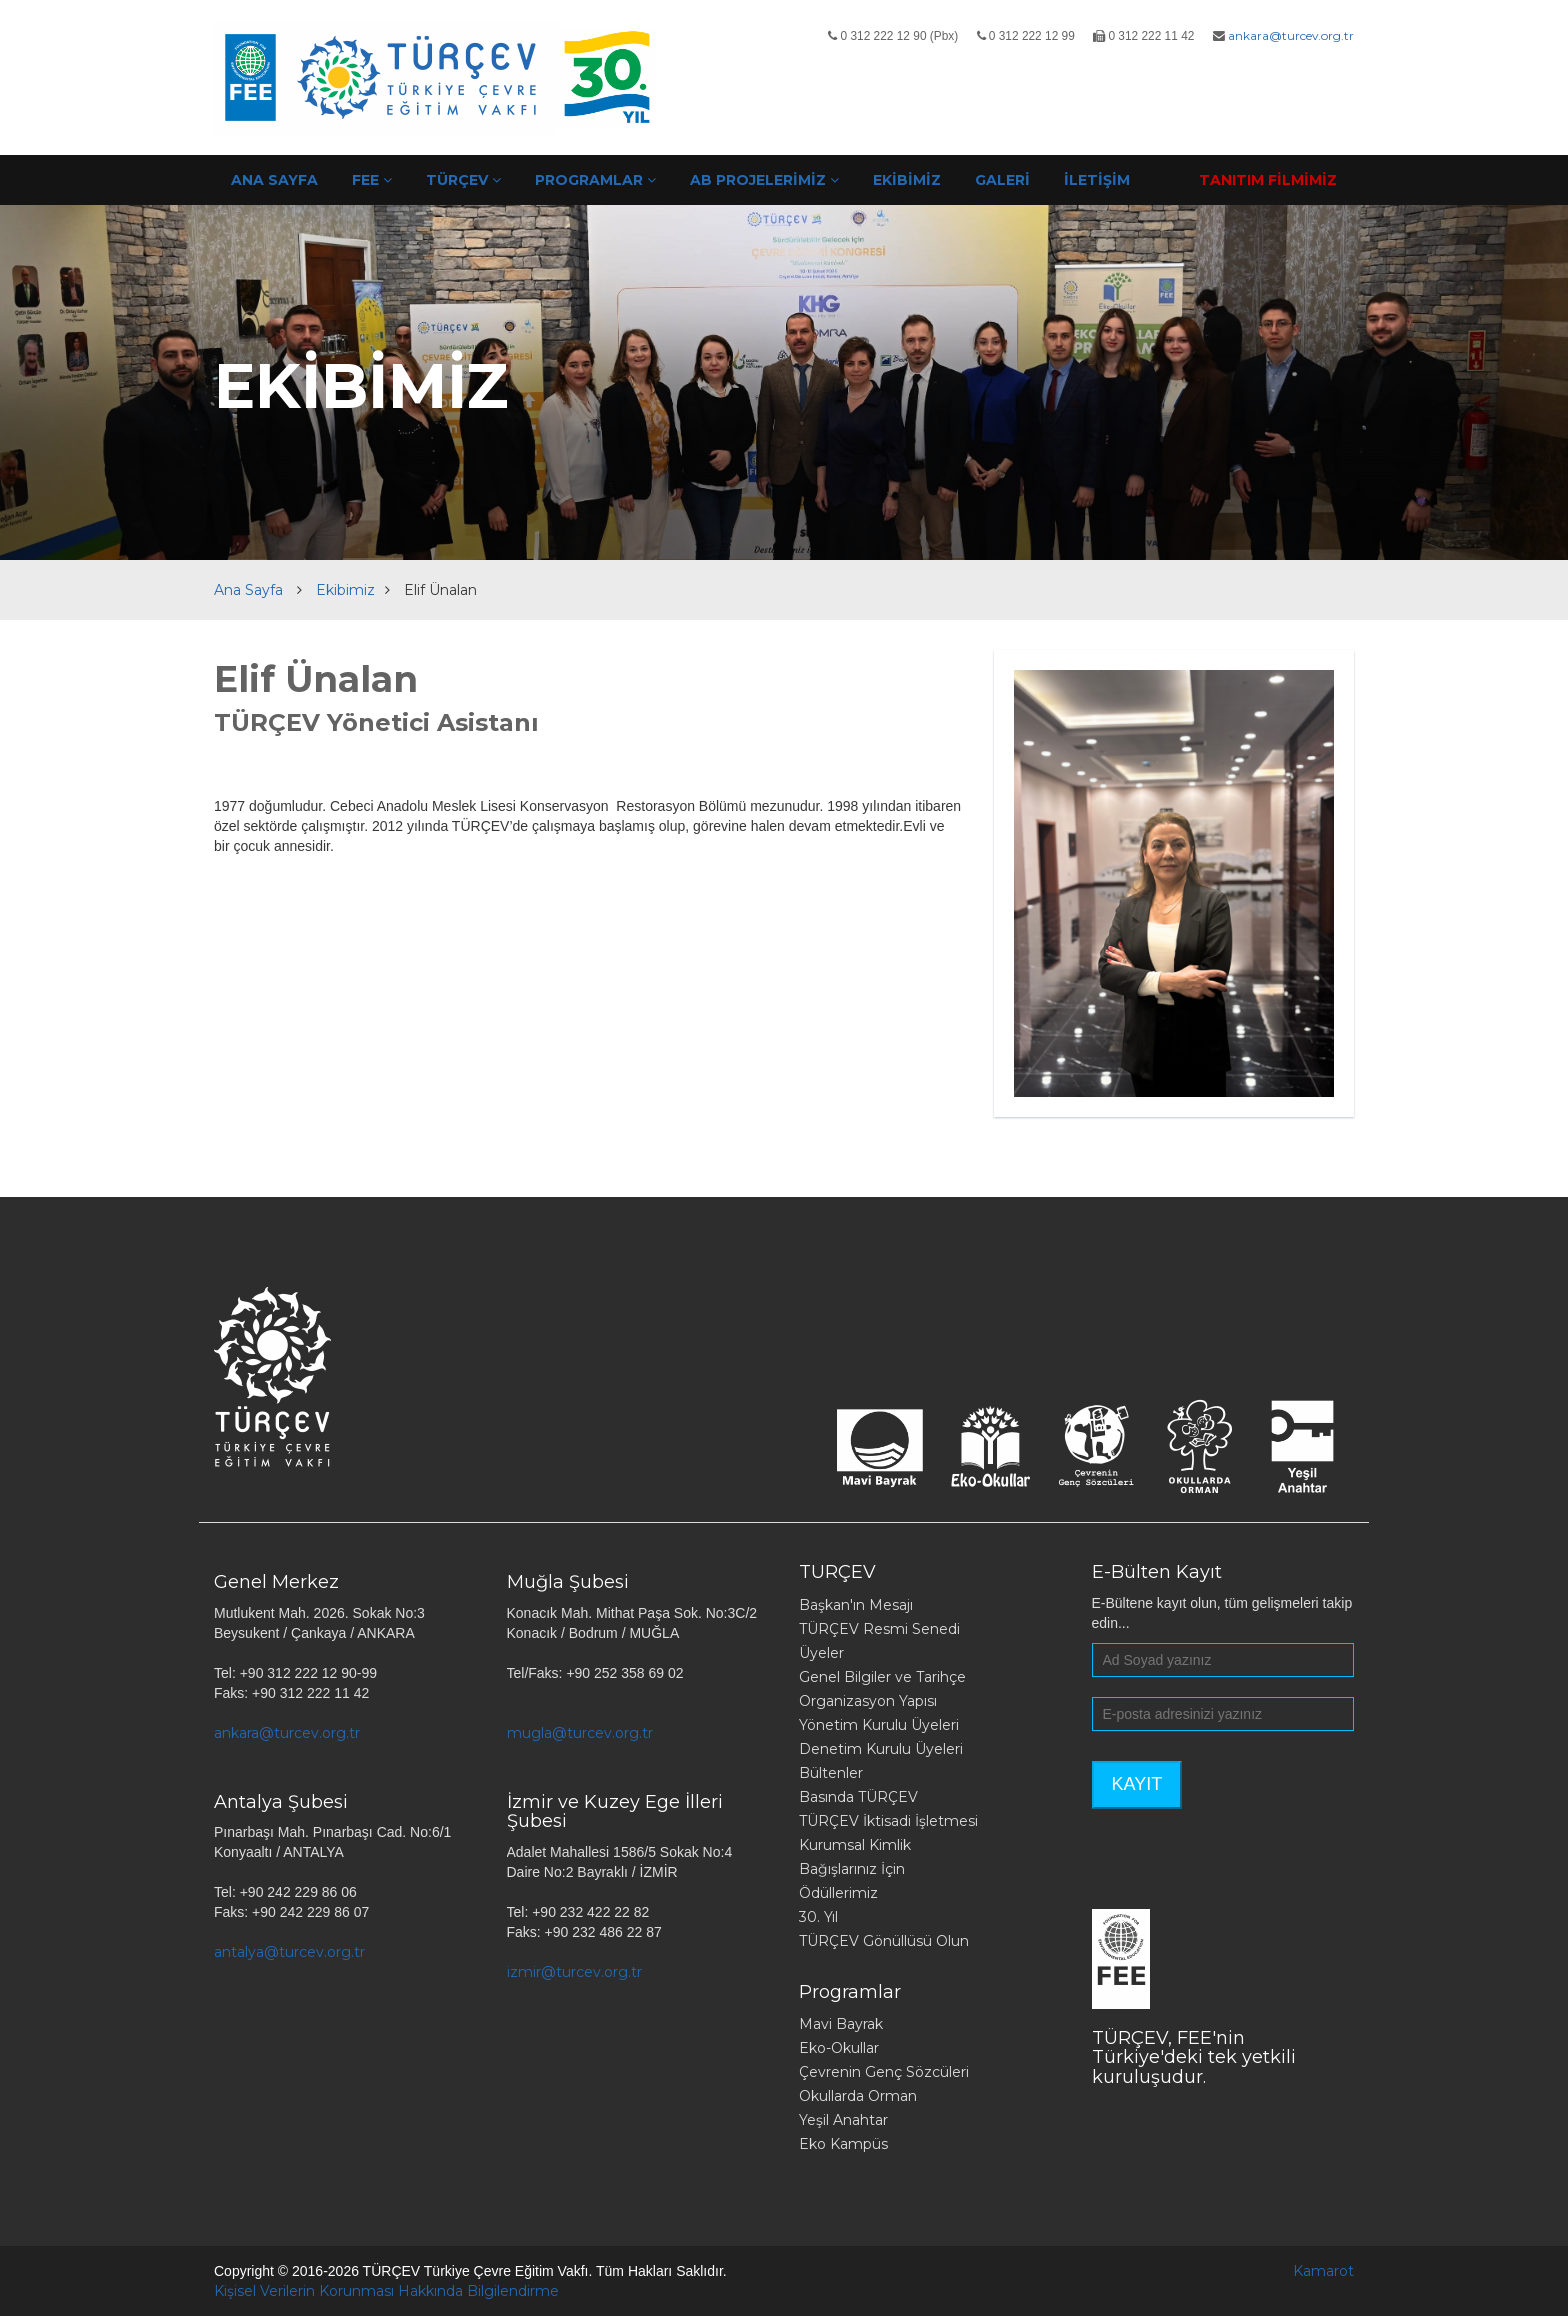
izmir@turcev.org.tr (574, 1972)
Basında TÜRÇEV (858, 1797)
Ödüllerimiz (838, 1893)
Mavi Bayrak (841, 2024)
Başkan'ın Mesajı (856, 1605)
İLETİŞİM (1097, 180)
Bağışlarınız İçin (852, 1869)
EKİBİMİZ (907, 180)
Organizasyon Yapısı (868, 1701)
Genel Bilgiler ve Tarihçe (882, 1677)
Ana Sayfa (248, 590)
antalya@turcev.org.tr (289, 1952)
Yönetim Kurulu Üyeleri (879, 1725)
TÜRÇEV (463, 180)
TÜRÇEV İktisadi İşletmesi (888, 1821)
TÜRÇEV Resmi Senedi (879, 1629)
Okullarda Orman (858, 2096)
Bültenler (831, 1773)
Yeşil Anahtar (843, 2120)
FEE (372, 180)
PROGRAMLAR (595, 180)
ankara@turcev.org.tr (1291, 35)
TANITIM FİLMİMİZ (1268, 180)
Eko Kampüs (843, 2144)
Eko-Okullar (839, 2048)
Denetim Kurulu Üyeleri (881, 1749)
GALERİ (1002, 180)
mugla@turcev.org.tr (580, 1733)
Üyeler (821, 1653)
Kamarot (1323, 2271)
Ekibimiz (345, 590)
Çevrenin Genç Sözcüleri (884, 2072)
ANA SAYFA (274, 180)
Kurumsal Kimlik (855, 1845)
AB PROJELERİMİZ (764, 180)
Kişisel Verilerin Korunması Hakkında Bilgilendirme (386, 2291)
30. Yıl (818, 1917)
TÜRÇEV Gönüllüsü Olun (884, 1941)
